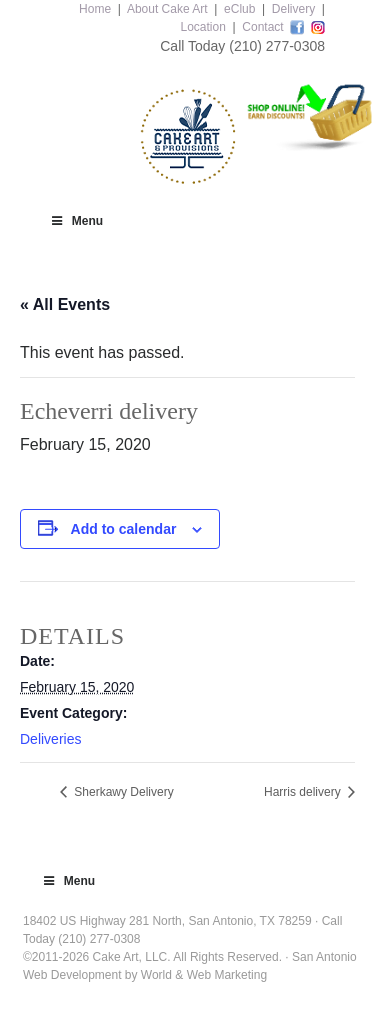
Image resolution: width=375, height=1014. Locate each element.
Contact (262, 27)
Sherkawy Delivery (122, 792)
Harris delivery (304, 792)
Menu (76, 221)
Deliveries (50, 739)
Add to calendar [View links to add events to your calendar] (124, 529)
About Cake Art (167, 9)
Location (202, 27)
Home (95, 9)
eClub (239, 9)
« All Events (65, 304)
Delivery (293, 9)
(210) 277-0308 (277, 46)
